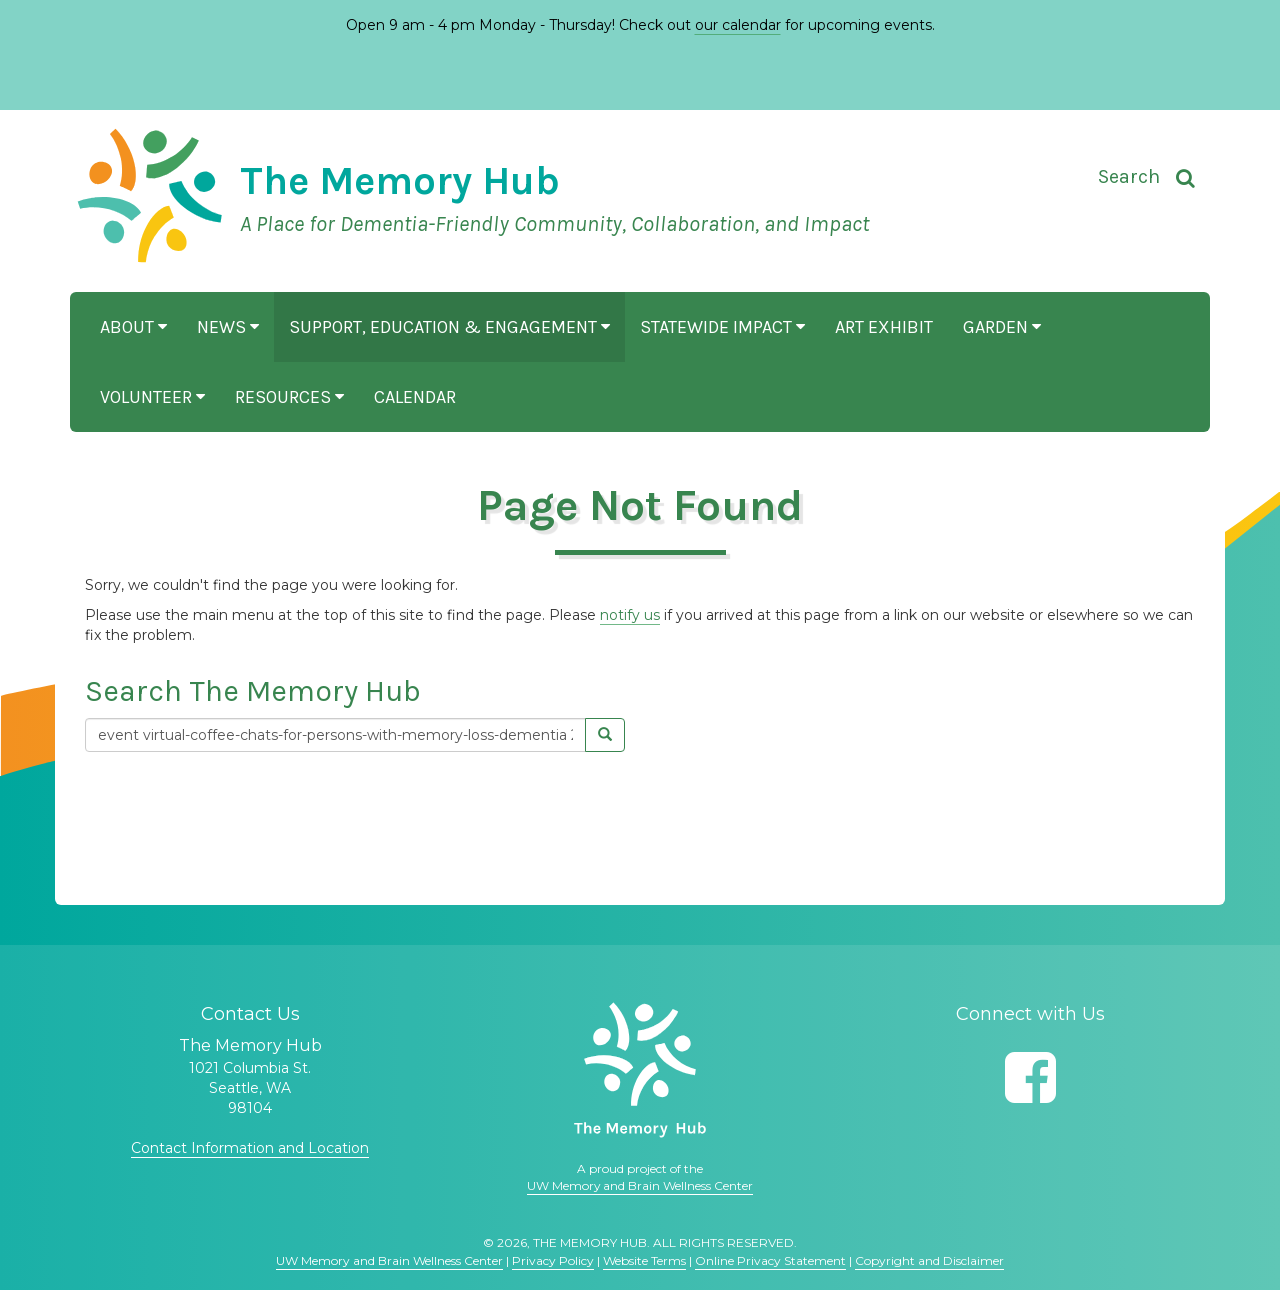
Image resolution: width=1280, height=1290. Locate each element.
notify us (630, 615)
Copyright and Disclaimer (929, 1260)
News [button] (228, 327)
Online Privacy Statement (770, 1260)
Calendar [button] (415, 397)
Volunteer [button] (152, 397)
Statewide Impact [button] (722, 327)
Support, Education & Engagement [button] (449, 327)
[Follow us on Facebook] (1030, 1077)
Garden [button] (1002, 327)
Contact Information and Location (250, 1148)
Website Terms (644, 1260)
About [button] (133, 327)
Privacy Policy (553, 1260)
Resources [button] (289, 397)
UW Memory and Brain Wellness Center (640, 1185)
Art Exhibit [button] (884, 327)
